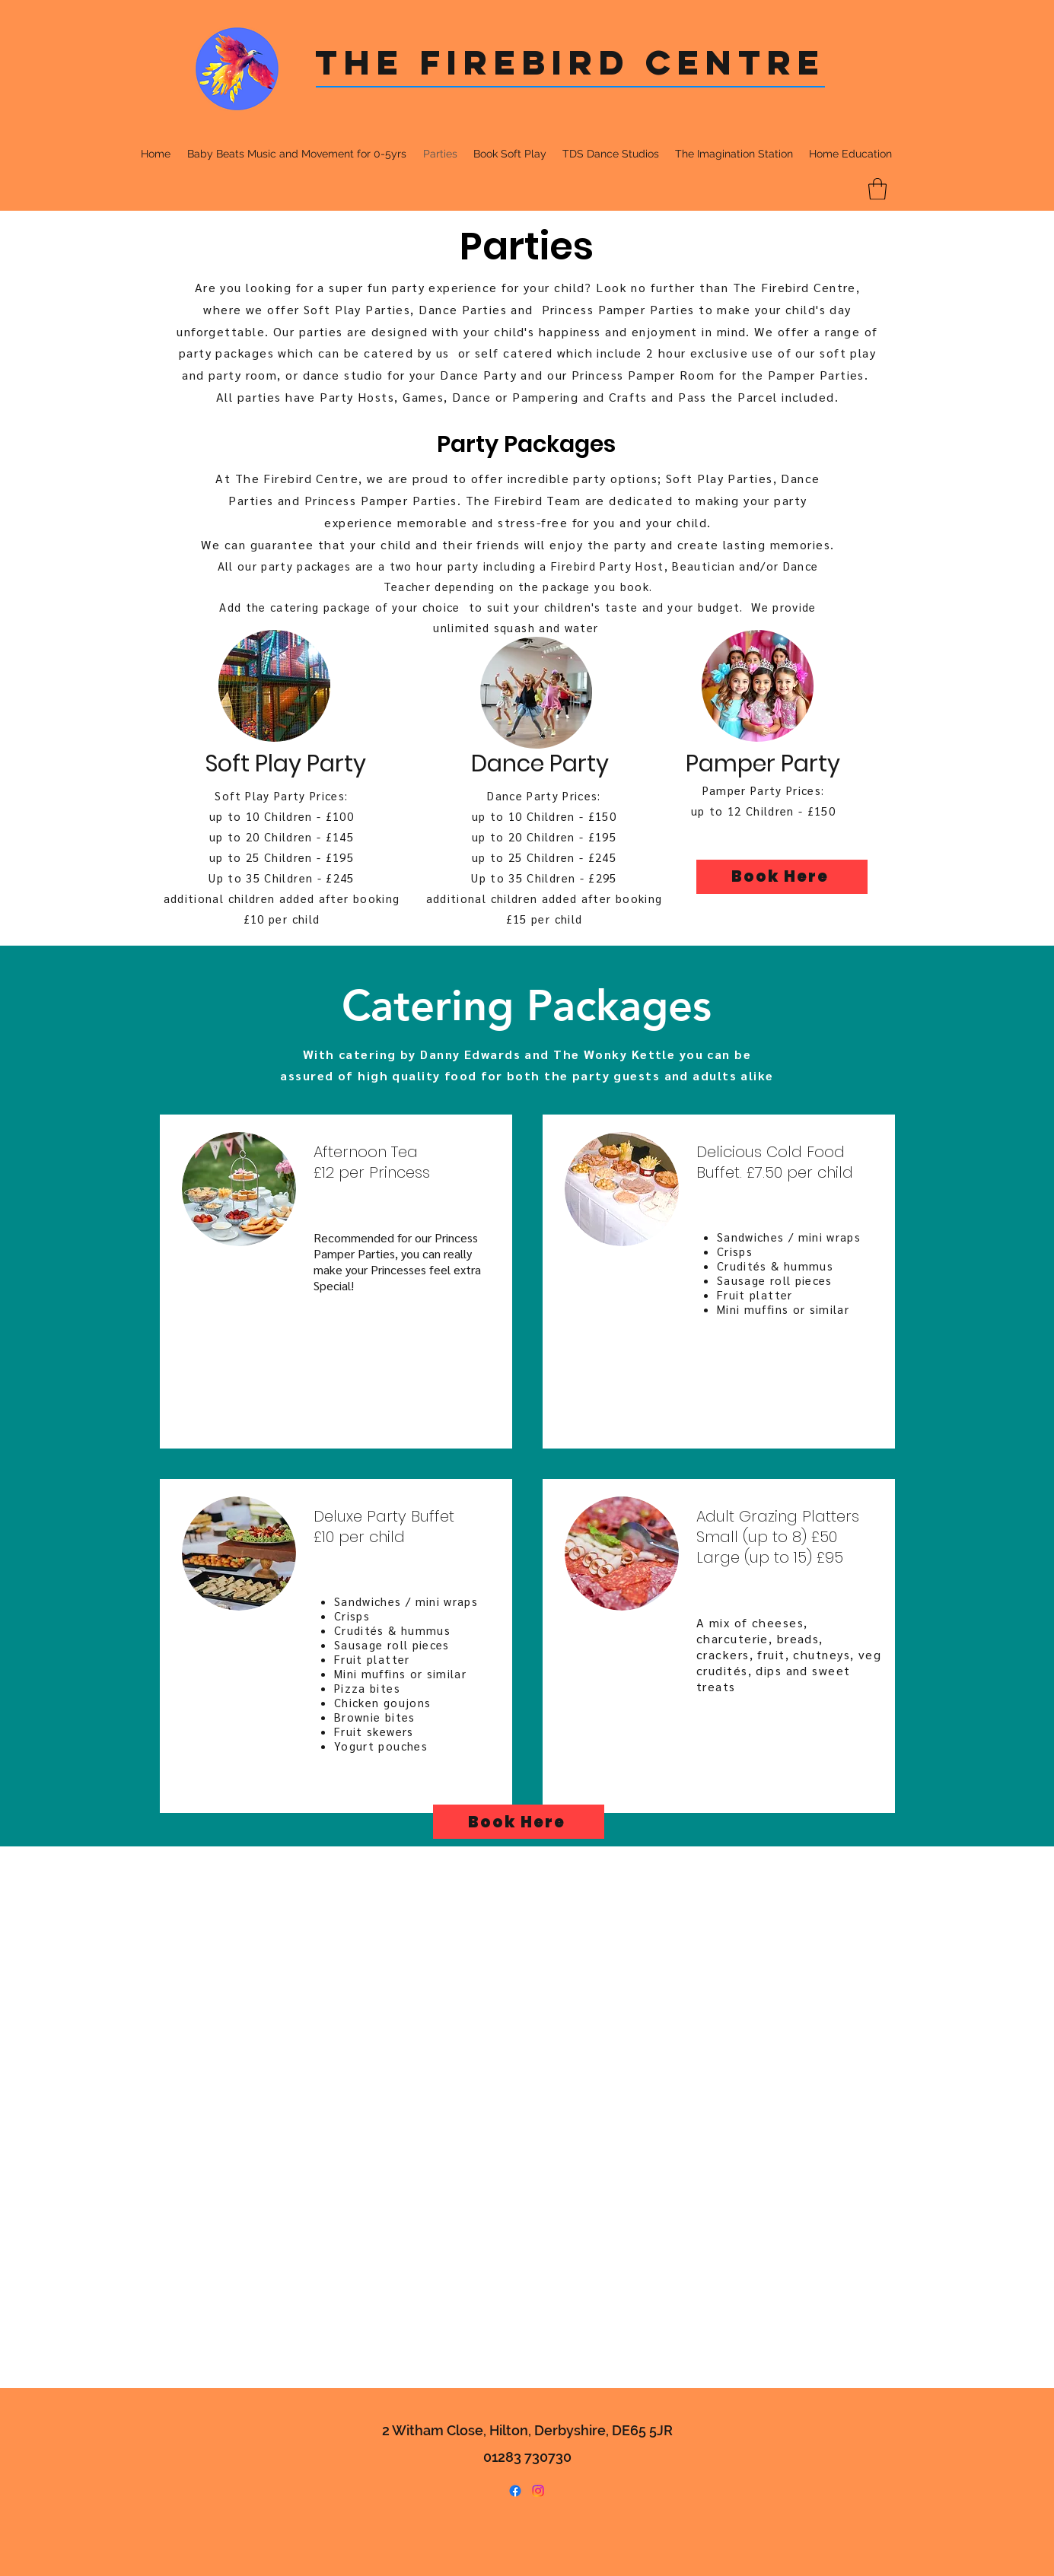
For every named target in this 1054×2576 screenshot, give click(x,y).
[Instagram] (538, 2490)
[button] (877, 189)
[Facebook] (515, 2490)
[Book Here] (782, 877)
